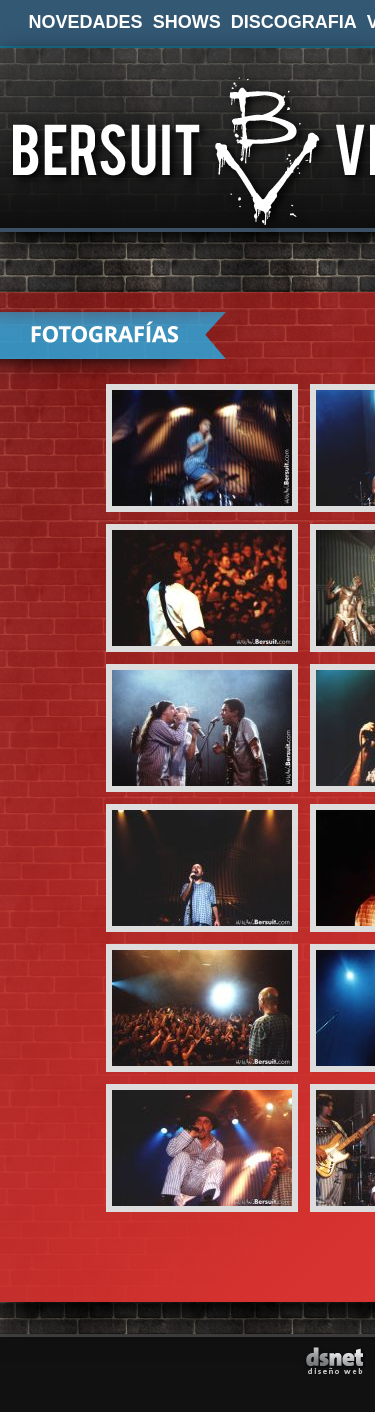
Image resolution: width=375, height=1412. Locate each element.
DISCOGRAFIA (294, 22)
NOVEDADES (86, 22)
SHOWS (187, 22)
